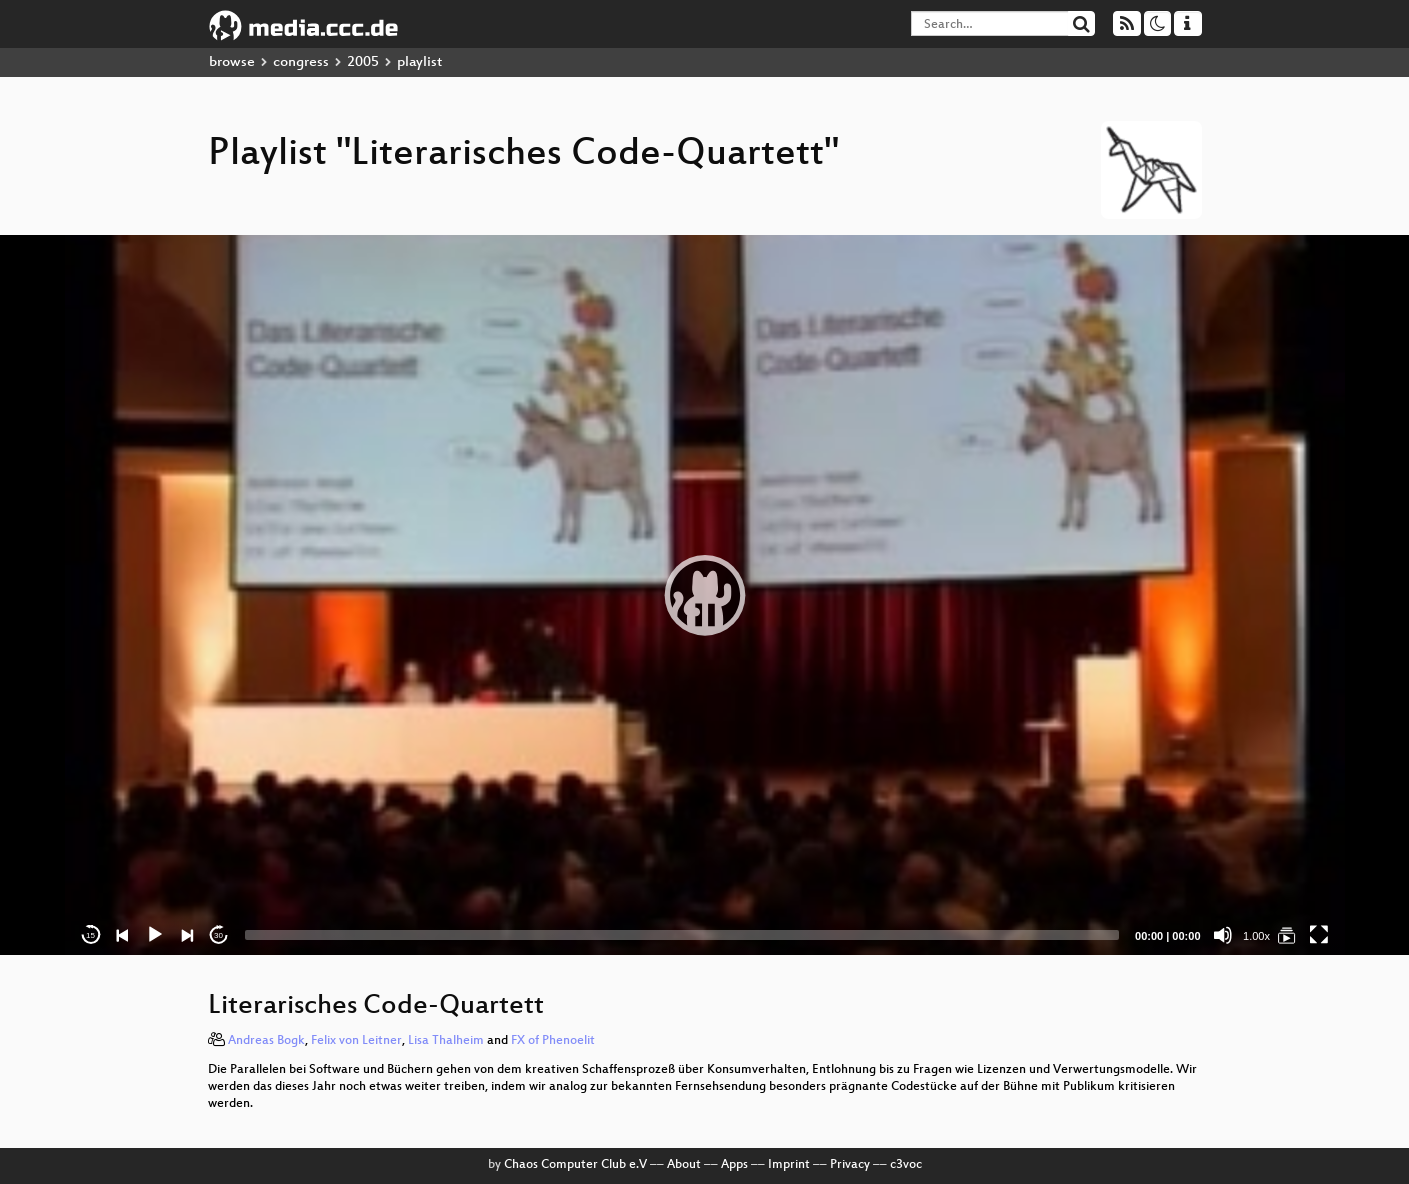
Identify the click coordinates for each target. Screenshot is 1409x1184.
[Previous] (123, 935)
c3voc (906, 1165)
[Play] (155, 935)
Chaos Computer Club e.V (575, 1165)
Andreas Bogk (266, 1041)
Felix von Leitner (356, 1041)
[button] (705, 595)
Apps (734, 1165)
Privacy (850, 1165)
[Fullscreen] (1319, 935)
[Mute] (1223, 935)
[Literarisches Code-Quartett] (1287, 935)
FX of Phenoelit (553, 1041)
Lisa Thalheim (446, 1041)
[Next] (187, 935)
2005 (363, 62)
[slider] (682, 935)
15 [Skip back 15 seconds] (90, 935)
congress (301, 62)
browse (232, 62)
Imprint (789, 1165)
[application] (705, 595)
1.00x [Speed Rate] (1256, 936)
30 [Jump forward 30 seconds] (218, 935)
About (684, 1165)
